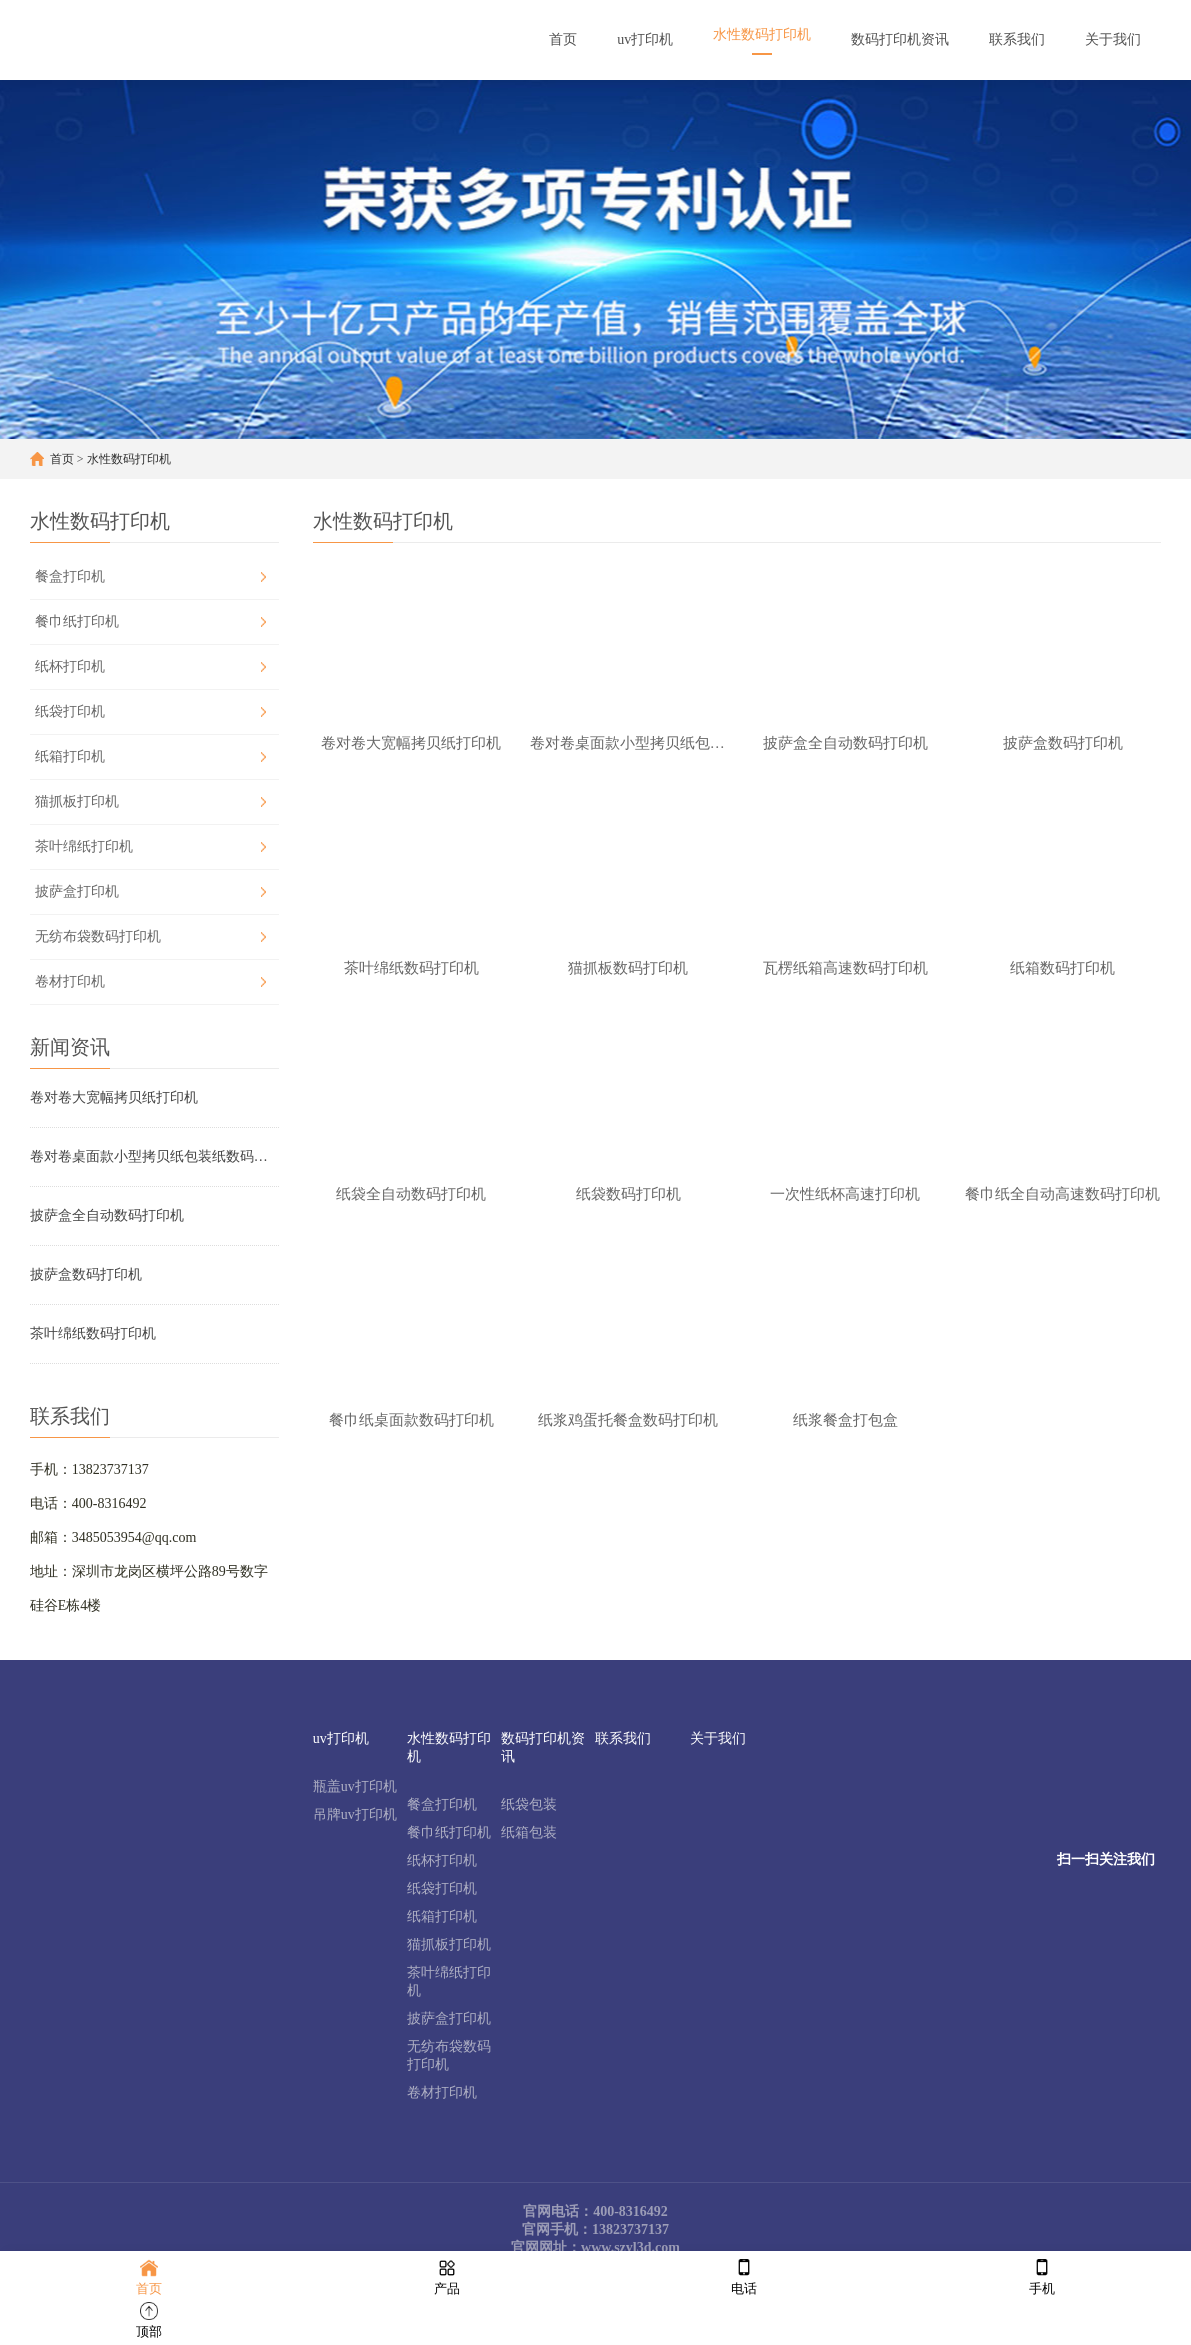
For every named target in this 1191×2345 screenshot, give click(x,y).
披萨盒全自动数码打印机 (107, 1215)
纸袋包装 (529, 1804)
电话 (744, 2275)
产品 (447, 2275)
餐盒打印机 (70, 576)
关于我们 (718, 1738)
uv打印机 (341, 1738)
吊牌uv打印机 (355, 1814)
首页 (62, 459)
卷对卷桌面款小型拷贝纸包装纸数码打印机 (154, 1156)
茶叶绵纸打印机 (84, 846)
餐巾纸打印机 (77, 621)
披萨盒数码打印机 (86, 1274)
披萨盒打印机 (77, 891)
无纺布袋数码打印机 (98, 936)
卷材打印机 (70, 981)
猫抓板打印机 (77, 801)
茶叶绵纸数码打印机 (93, 1333)
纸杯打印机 (70, 666)
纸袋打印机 (70, 711)
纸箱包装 (529, 1832)
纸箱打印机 (70, 756)
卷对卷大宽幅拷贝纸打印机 (114, 1097)
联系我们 (623, 1738)
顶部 (149, 2318)
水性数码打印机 (129, 459)
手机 (1042, 2275)
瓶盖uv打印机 (355, 1786)
